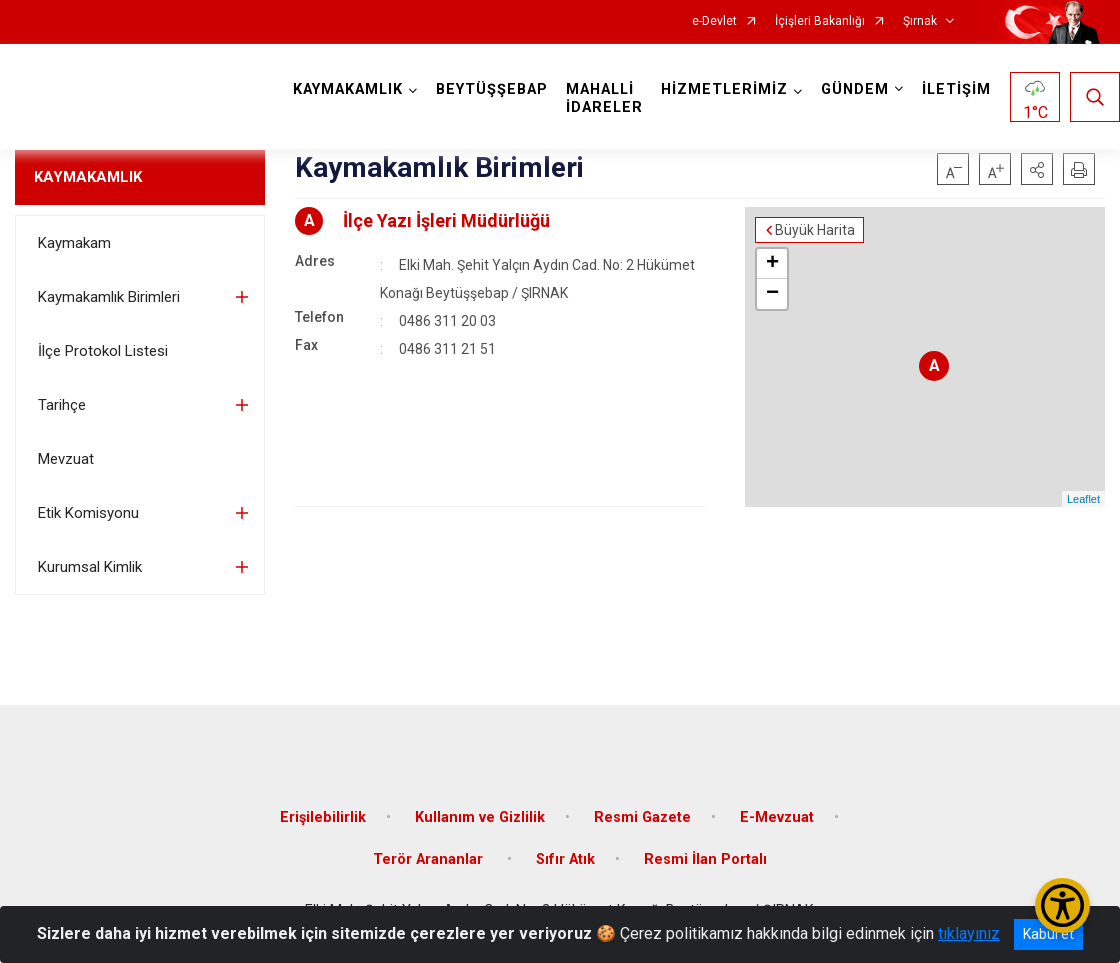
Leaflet (1083, 499)
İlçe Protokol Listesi (103, 351)
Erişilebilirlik (323, 817)
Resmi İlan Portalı (705, 859)
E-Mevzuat (777, 817)
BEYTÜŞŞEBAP (492, 89)
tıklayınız (969, 933)
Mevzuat (66, 459)
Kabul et (1048, 934)
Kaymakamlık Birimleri (109, 297)
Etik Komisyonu (88, 513)
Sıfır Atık (565, 859)
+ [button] (772, 264)
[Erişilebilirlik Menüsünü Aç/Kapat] (1062, 905)
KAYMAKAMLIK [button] (348, 89)
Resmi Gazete (642, 817)
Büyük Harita (815, 230)
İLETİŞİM (956, 89)
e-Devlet (714, 21)
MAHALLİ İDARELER (604, 98)
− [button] (772, 294)
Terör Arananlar (430, 859)
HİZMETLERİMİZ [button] (724, 89)
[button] (1037, 169)
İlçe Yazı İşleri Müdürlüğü (446, 220)
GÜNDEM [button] (855, 89)
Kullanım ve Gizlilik (480, 817)
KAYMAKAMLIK (88, 177)
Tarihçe (62, 405)
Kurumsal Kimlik (90, 567)
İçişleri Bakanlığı (820, 21)
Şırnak (920, 21)
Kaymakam (74, 243)
